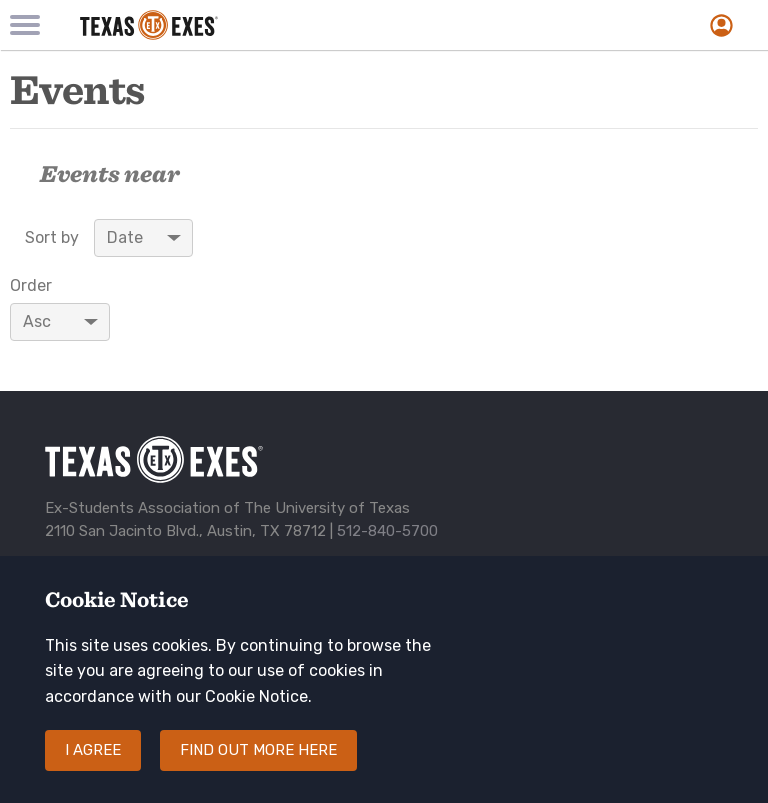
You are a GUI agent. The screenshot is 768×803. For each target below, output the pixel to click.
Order (31, 286)
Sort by (52, 238)
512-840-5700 (387, 531)
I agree (93, 767)
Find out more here (258, 767)
